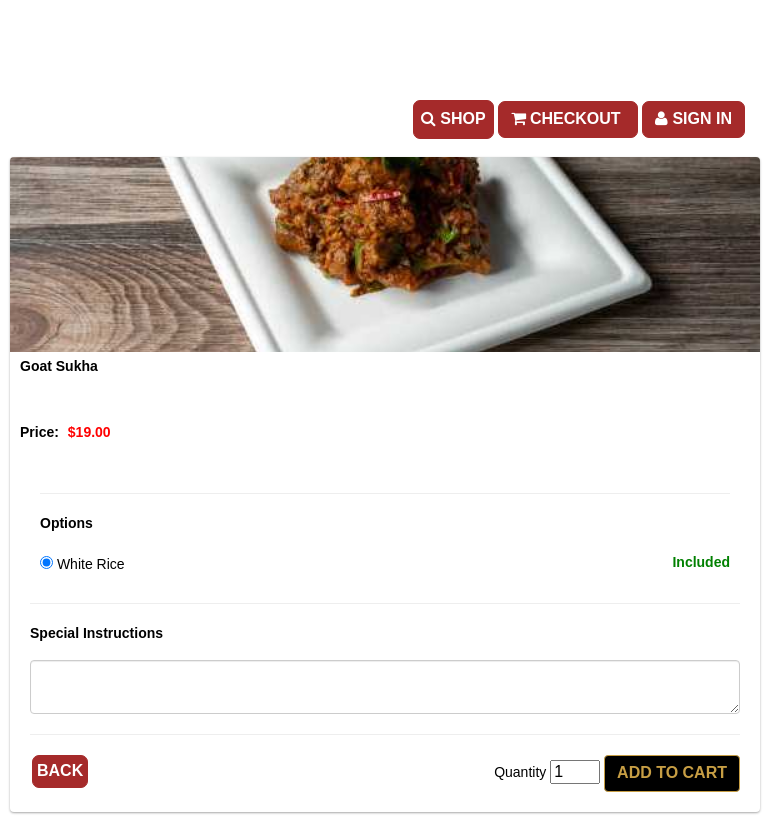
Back (60, 770)
